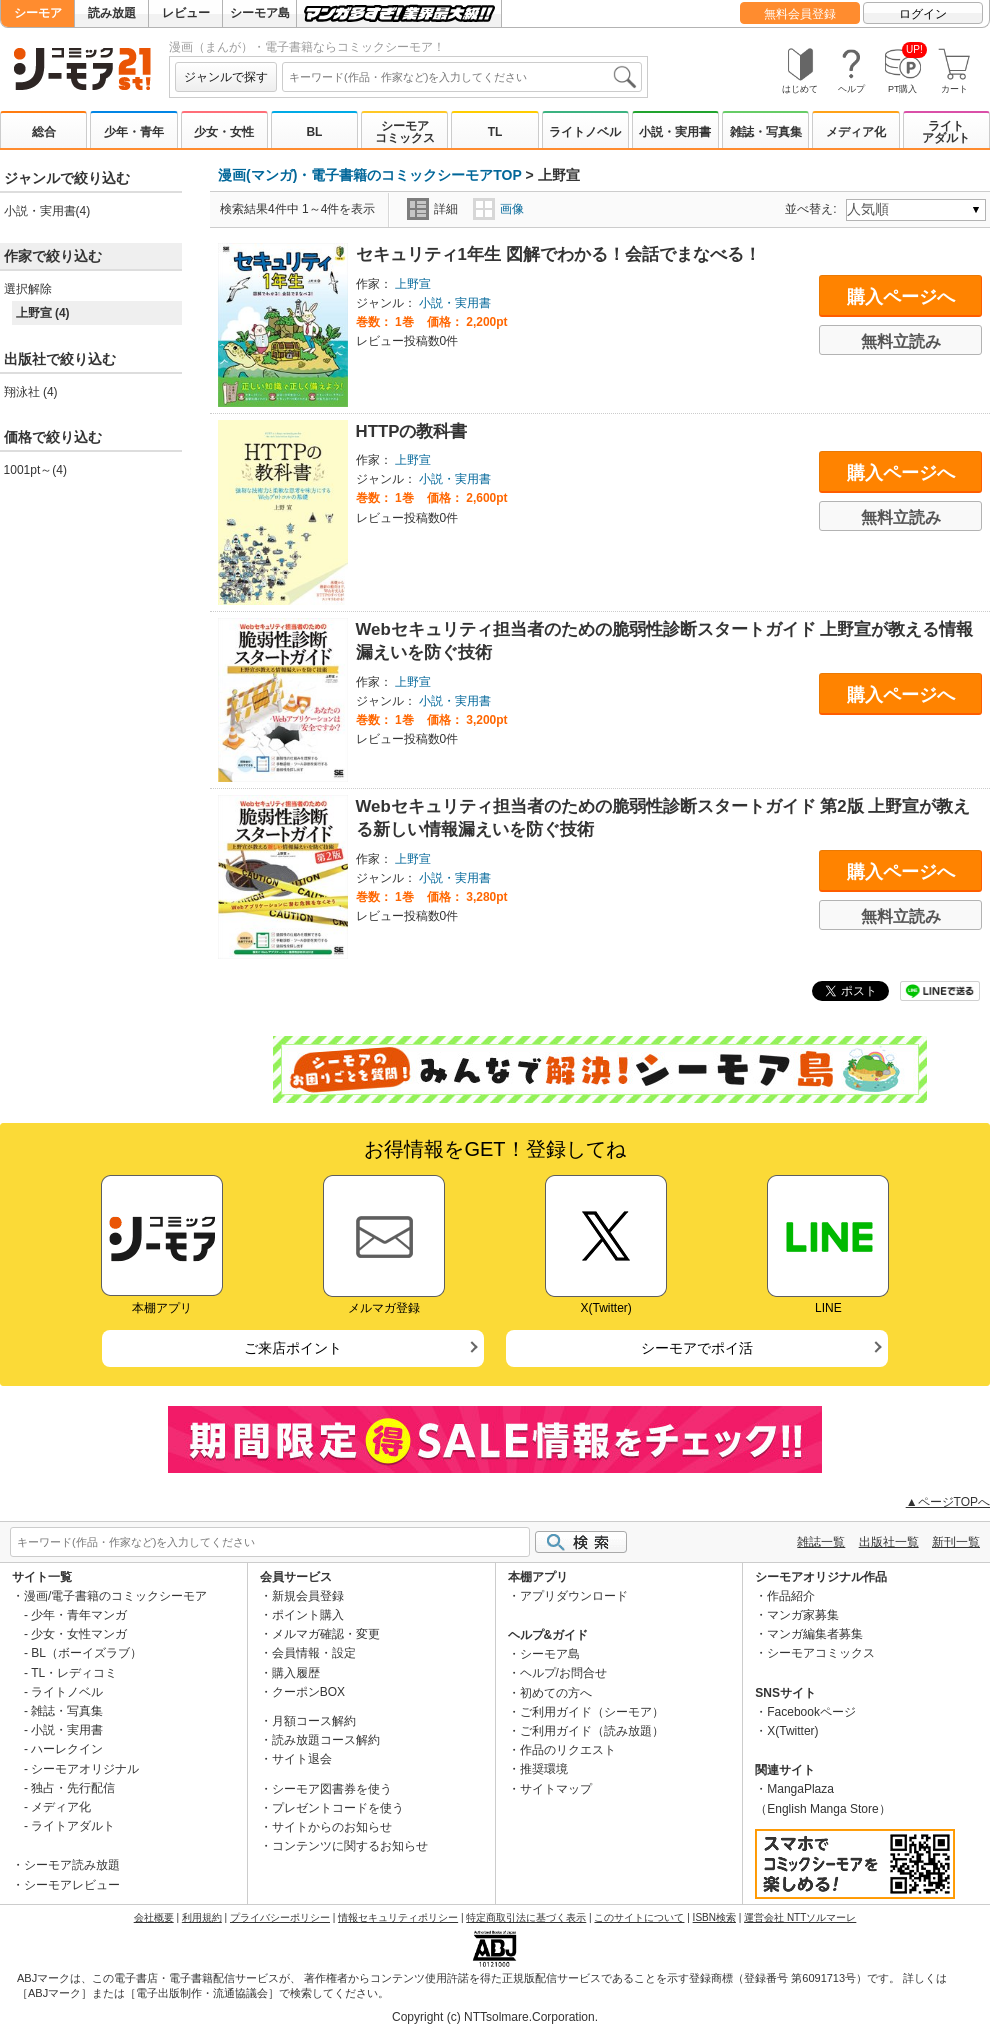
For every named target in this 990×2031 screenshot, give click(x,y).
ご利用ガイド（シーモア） (592, 1712)
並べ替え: (813, 209)
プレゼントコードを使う (338, 1808)
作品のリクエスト (568, 1750)
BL (314, 132)
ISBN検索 (714, 1917)
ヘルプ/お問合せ (563, 1673)
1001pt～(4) (35, 470)
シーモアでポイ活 (697, 1348)
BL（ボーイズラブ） (86, 1653)
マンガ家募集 (803, 1615)
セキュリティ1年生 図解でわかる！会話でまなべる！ (558, 254)
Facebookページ (811, 1712)
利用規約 (202, 1917)
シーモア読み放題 (72, 1865)
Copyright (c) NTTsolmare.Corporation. (495, 2017)
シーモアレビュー (72, 1885)
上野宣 (413, 284)
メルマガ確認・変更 (326, 1634)
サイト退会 (302, 1759)
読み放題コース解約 (326, 1740)
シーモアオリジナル (85, 1769)
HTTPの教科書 (412, 431)
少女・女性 (224, 132)
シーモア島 (260, 13)
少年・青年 (134, 132)
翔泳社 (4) (31, 392)
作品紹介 (791, 1596)
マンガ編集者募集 (815, 1634)
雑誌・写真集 (766, 132)
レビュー (186, 13)
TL (495, 132)
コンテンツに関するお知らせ (350, 1846)
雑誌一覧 (821, 1542)
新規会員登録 (308, 1596)
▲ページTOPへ (948, 1502)
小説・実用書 (675, 132)
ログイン (923, 14)
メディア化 (856, 132)
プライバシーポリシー (280, 1917)
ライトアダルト (946, 132)
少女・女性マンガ (79, 1634)
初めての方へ (556, 1693)
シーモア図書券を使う (332, 1789)
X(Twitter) (792, 1731)
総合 (44, 132)
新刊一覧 (956, 1542)
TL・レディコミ (74, 1673)
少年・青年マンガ (79, 1615)
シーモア (38, 13)
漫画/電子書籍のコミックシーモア (115, 1596)
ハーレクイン (67, 1749)
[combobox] (462, 77)
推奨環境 (544, 1769)
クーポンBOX (308, 1692)
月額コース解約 (314, 1721)
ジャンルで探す (226, 77)
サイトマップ (556, 1789)
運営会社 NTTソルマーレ (800, 1917)
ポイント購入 (308, 1615)
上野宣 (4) (43, 313)
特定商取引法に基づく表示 (526, 1917)
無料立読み (901, 341)
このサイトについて (639, 1917)
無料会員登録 (800, 14)
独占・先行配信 (73, 1788)
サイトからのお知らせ (332, 1827)
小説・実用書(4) (47, 211)
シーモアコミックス (405, 132)
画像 (498, 209)
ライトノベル (585, 132)
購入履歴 (296, 1673)
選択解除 (28, 289)
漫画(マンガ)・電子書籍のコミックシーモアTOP (370, 175)
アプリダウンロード (574, 1596)
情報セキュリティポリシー (398, 1917)
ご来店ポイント (293, 1348)
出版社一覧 (889, 1542)
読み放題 (112, 13)
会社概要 (154, 1917)
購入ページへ (901, 297)
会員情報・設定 (314, 1653)
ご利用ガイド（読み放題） (592, 1731)
